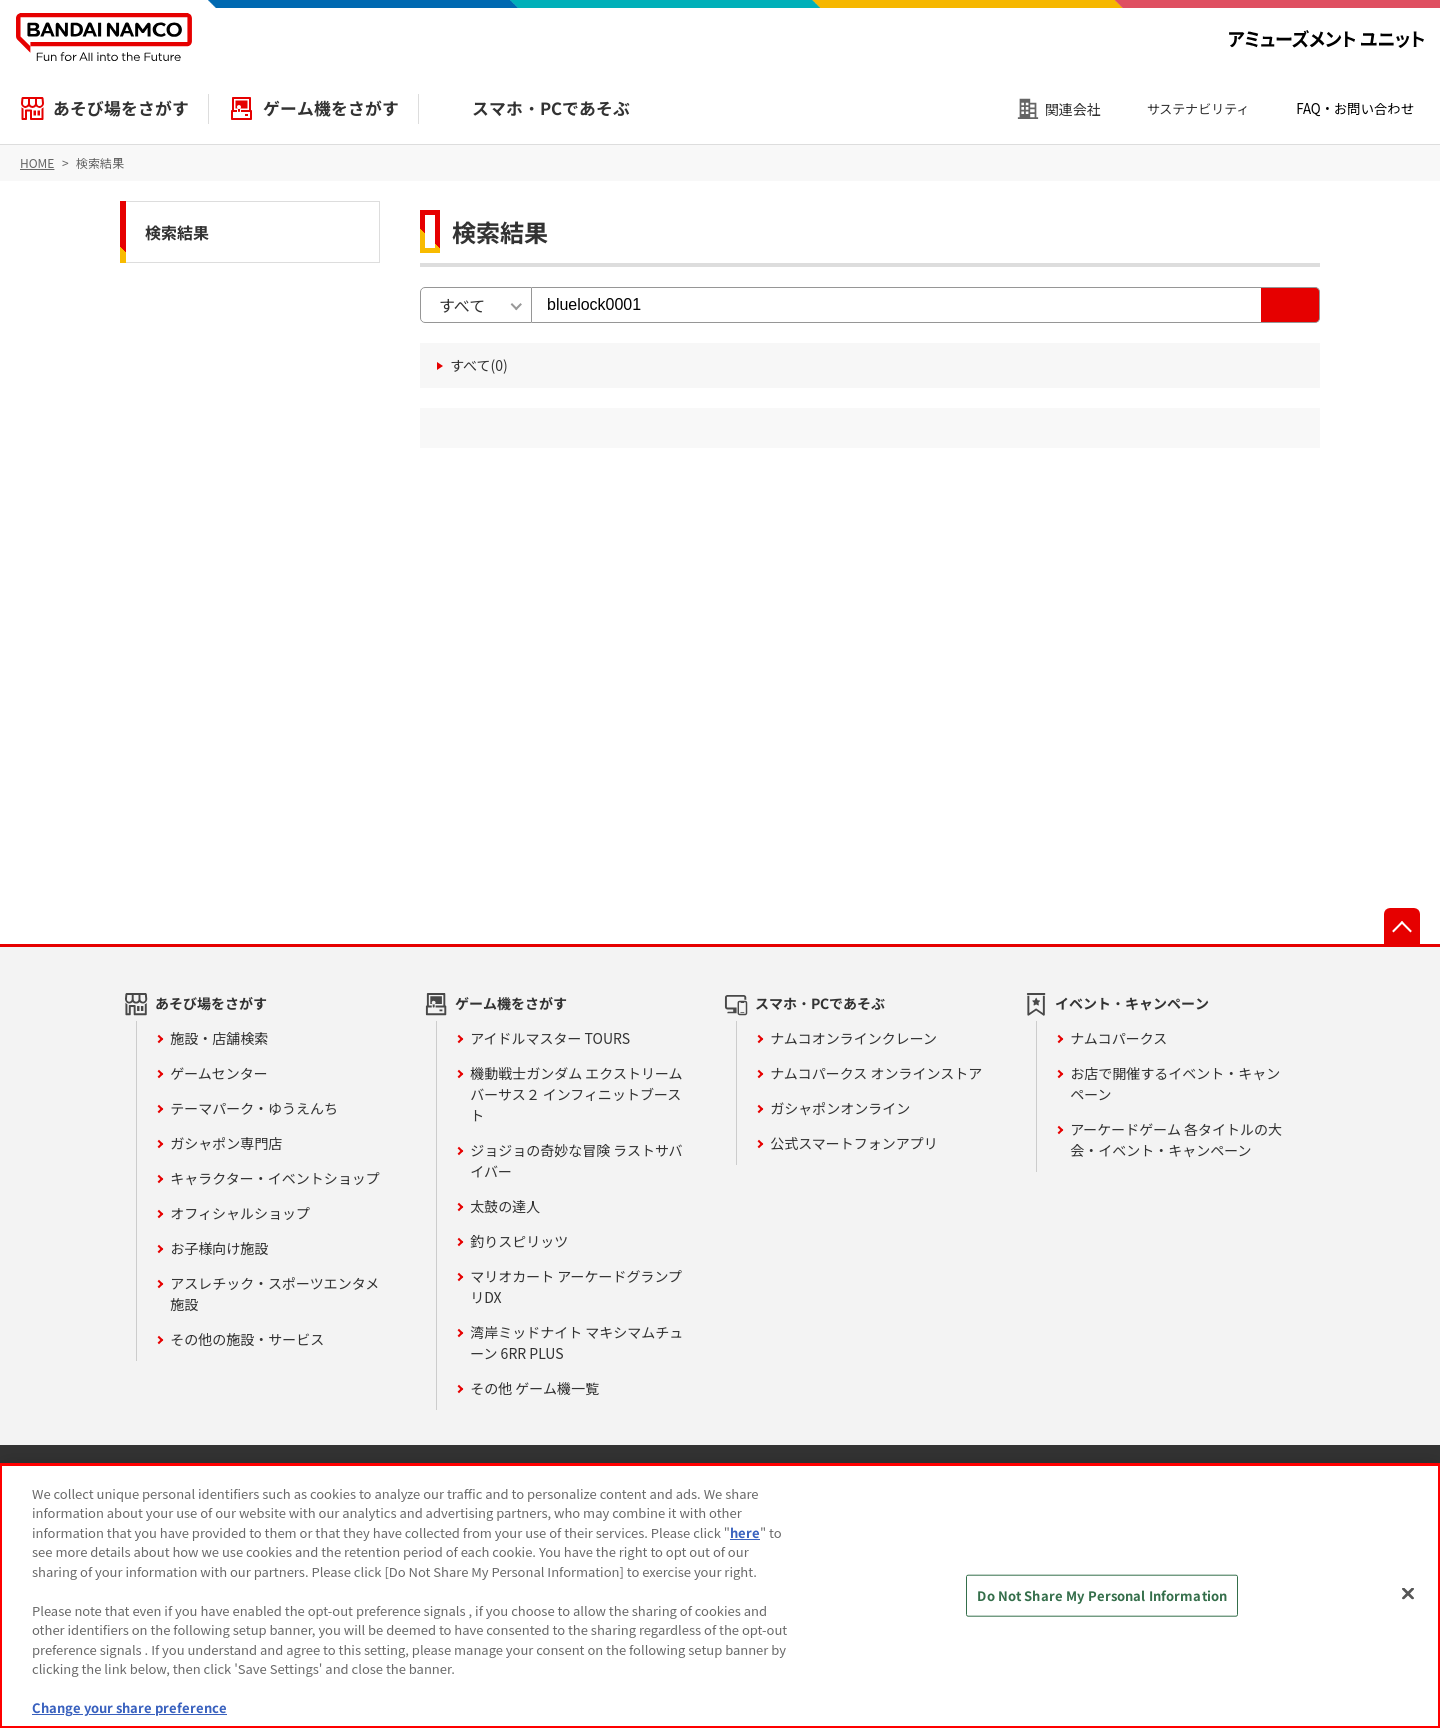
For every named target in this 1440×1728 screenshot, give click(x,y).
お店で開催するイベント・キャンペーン (1175, 1083)
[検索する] (1290, 305)
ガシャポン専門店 (226, 1143)
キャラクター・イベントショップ (274, 1178)
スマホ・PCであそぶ (551, 108)
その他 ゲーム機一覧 (534, 1388)
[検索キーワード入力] (896, 305)
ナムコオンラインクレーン (853, 1038)
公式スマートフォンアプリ (854, 1143)
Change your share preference (129, 1707)
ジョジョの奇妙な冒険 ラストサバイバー (576, 1160)
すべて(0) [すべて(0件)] (479, 365)
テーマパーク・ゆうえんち (254, 1108)
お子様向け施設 (219, 1248)
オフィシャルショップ (240, 1213)
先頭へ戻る (1402, 926)
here (745, 1532)
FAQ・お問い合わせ (1355, 108)
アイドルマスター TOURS (550, 1038)
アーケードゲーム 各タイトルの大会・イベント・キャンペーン (1176, 1139)
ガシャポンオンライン (840, 1108)
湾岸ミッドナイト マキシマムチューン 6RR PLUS (576, 1342)
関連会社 (1073, 109)
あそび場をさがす (121, 108)
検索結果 (177, 232)
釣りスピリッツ (519, 1241)
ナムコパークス (1118, 1038)
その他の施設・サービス (247, 1339)
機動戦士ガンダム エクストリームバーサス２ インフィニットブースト (576, 1094)
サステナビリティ (1198, 108)
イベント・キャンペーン (1132, 1003)
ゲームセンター (219, 1073)
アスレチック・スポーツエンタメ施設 (274, 1293)
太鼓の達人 (505, 1206)
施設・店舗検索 (219, 1038)
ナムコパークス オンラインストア (876, 1073)
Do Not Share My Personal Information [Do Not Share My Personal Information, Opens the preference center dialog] (1102, 1595)
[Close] (1408, 1593)
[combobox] (476, 305)
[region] (720, 1596)
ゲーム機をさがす (331, 108)
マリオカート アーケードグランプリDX (576, 1286)
